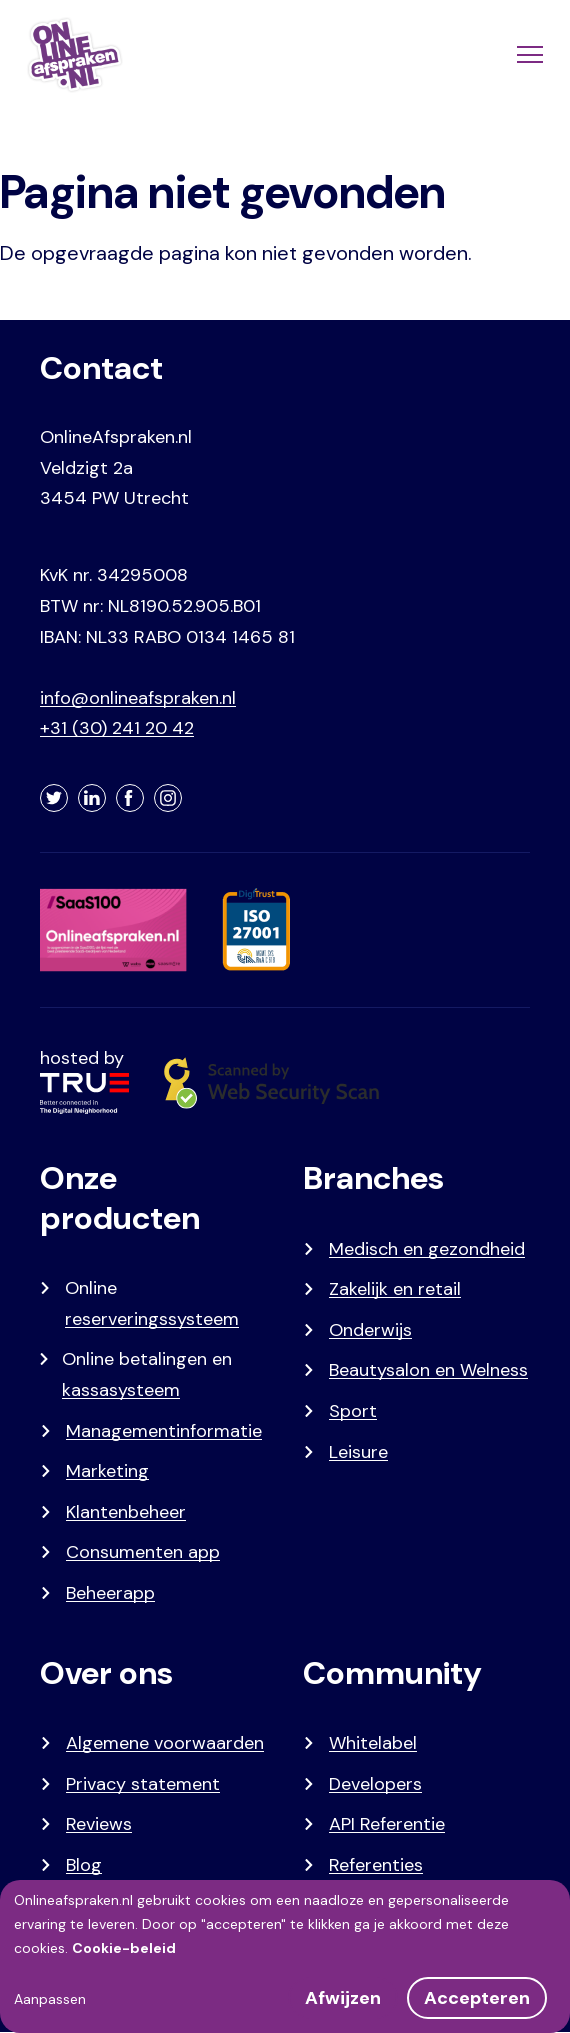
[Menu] (528, 55)
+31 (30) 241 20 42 (117, 728)
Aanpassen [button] (50, 1999)
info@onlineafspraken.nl (138, 698)
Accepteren (477, 1998)
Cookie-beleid (124, 1948)
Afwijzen (343, 1998)
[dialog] (285, 1956)
